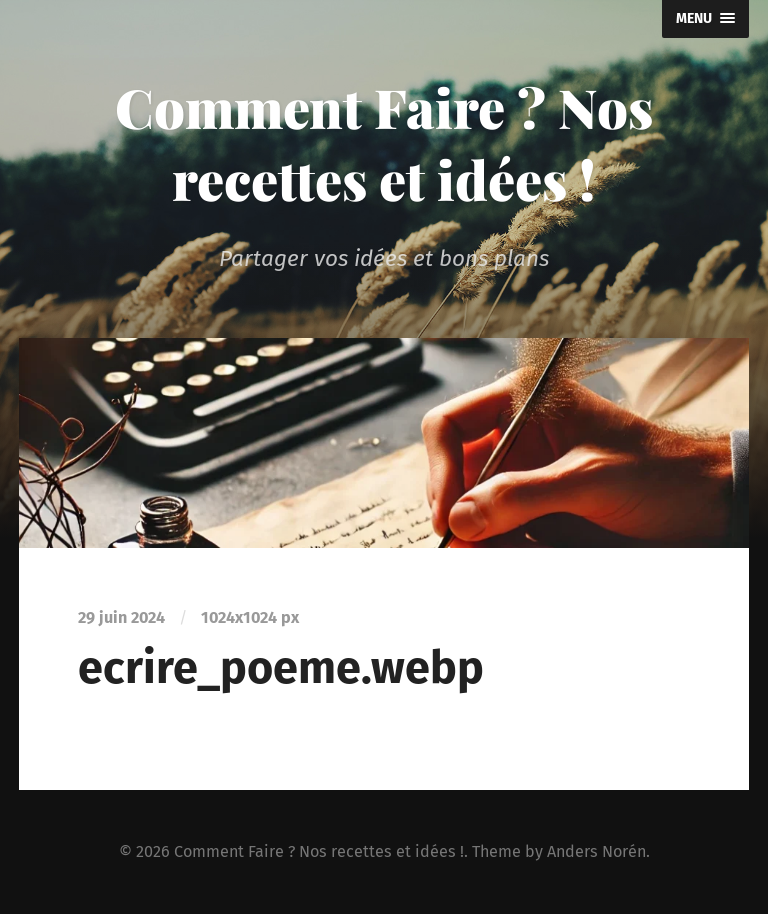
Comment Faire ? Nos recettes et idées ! (384, 143)
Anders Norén (596, 851)
